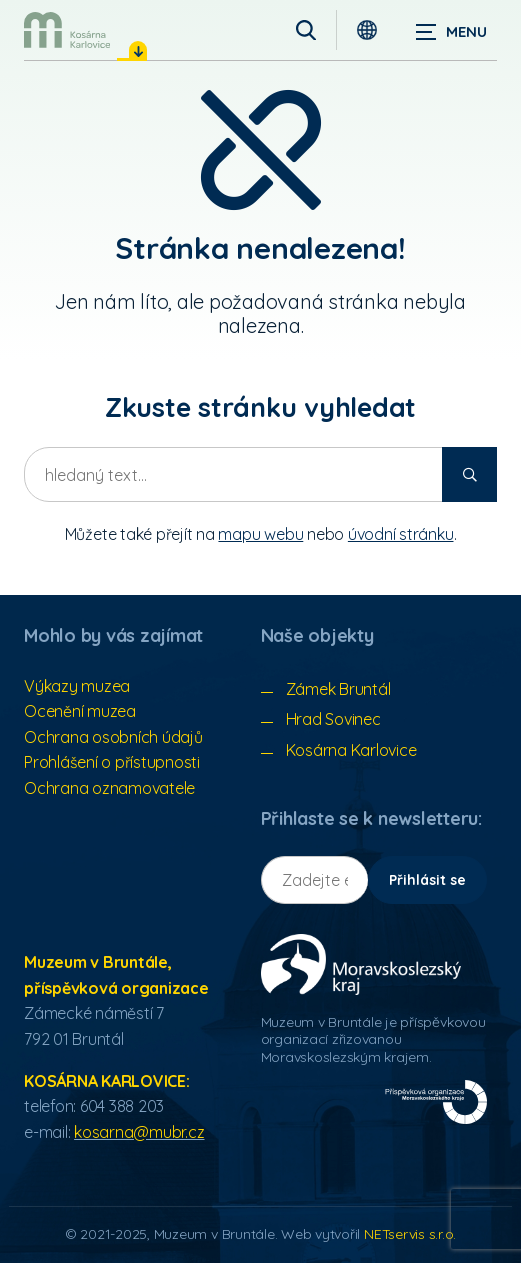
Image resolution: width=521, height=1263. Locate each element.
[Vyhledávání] (306, 30)
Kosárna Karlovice (351, 750)
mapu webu (260, 534)
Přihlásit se (427, 880)
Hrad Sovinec (333, 719)
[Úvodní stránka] (67, 30)
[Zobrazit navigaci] (451, 30)
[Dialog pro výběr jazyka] (367, 30)
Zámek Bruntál (338, 689)
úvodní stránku (401, 534)
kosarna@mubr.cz (139, 1132)
